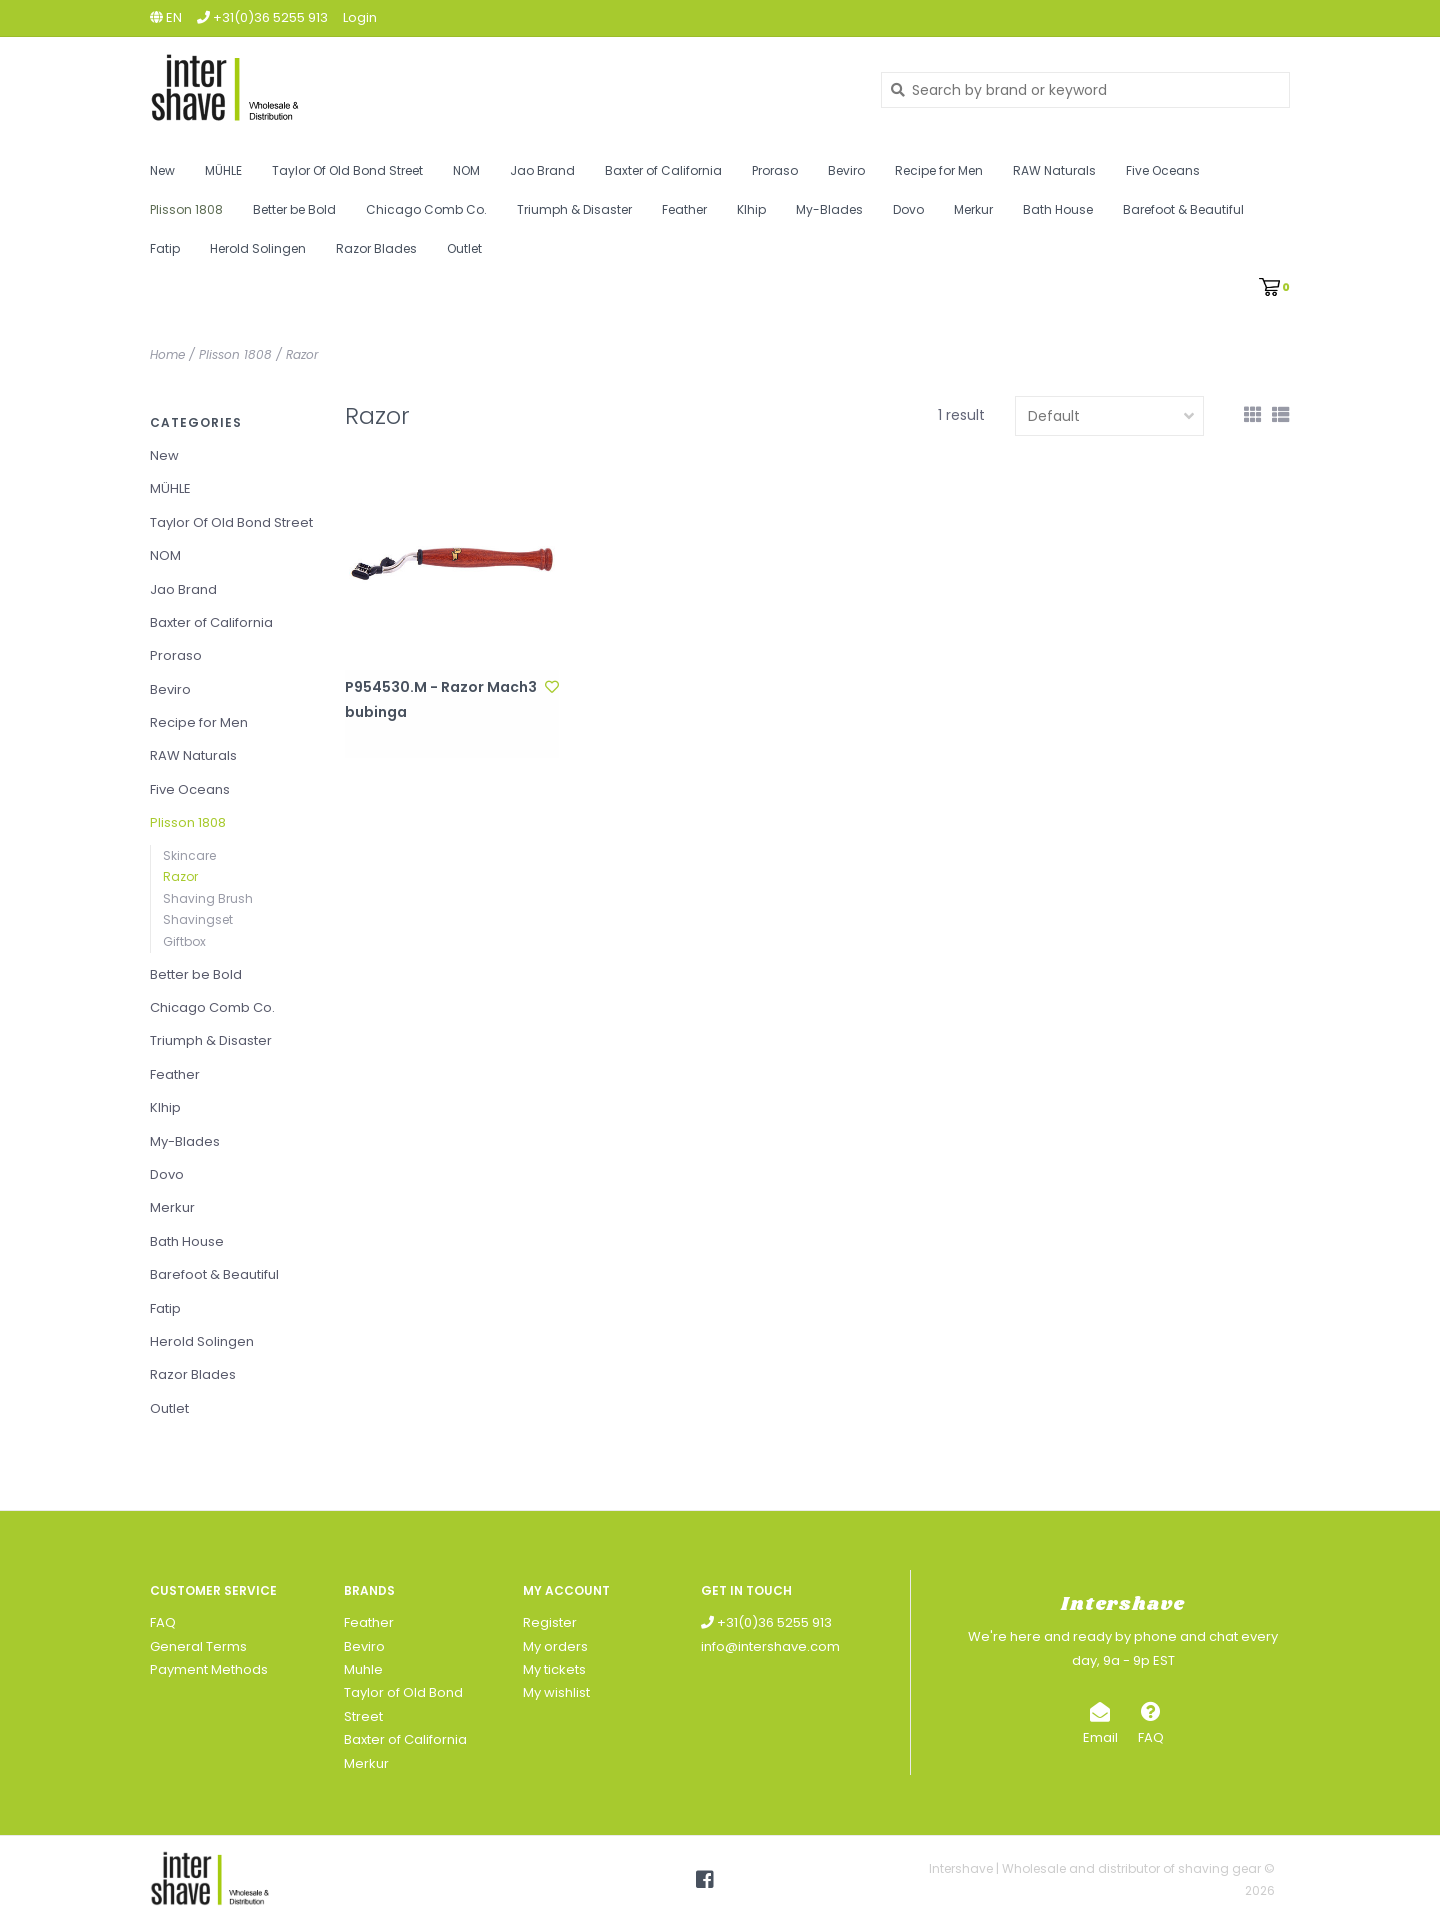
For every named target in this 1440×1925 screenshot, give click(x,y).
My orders (555, 1646)
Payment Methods (209, 1669)
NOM (466, 170)
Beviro (846, 170)
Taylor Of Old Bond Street (347, 170)
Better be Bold (294, 209)
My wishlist (556, 1692)
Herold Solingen (258, 248)
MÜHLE (223, 170)
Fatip (165, 248)
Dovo (908, 209)
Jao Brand (542, 170)
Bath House (1058, 209)
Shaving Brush (208, 898)
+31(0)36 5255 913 (766, 1622)
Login (360, 17)
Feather (684, 209)
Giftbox (184, 941)
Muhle (363, 1669)
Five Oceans (1163, 170)
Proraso (775, 170)
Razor (302, 354)
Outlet (464, 248)
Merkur (973, 209)
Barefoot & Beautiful (1183, 209)
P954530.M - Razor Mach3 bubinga (441, 699)
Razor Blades (376, 248)
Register (550, 1622)
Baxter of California (663, 170)
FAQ (163, 1622)
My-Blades (829, 209)
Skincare (189, 855)
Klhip (751, 209)
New (162, 170)
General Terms (198, 1646)
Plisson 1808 (186, 209)
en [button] (166, 17)
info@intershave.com (770, 1646)
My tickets (554, 1669)
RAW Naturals (1054, 170)
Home (167, 354)
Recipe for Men (939, 170)
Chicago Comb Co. (426, 209)
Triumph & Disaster (574, 209)
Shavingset (198, 919)
